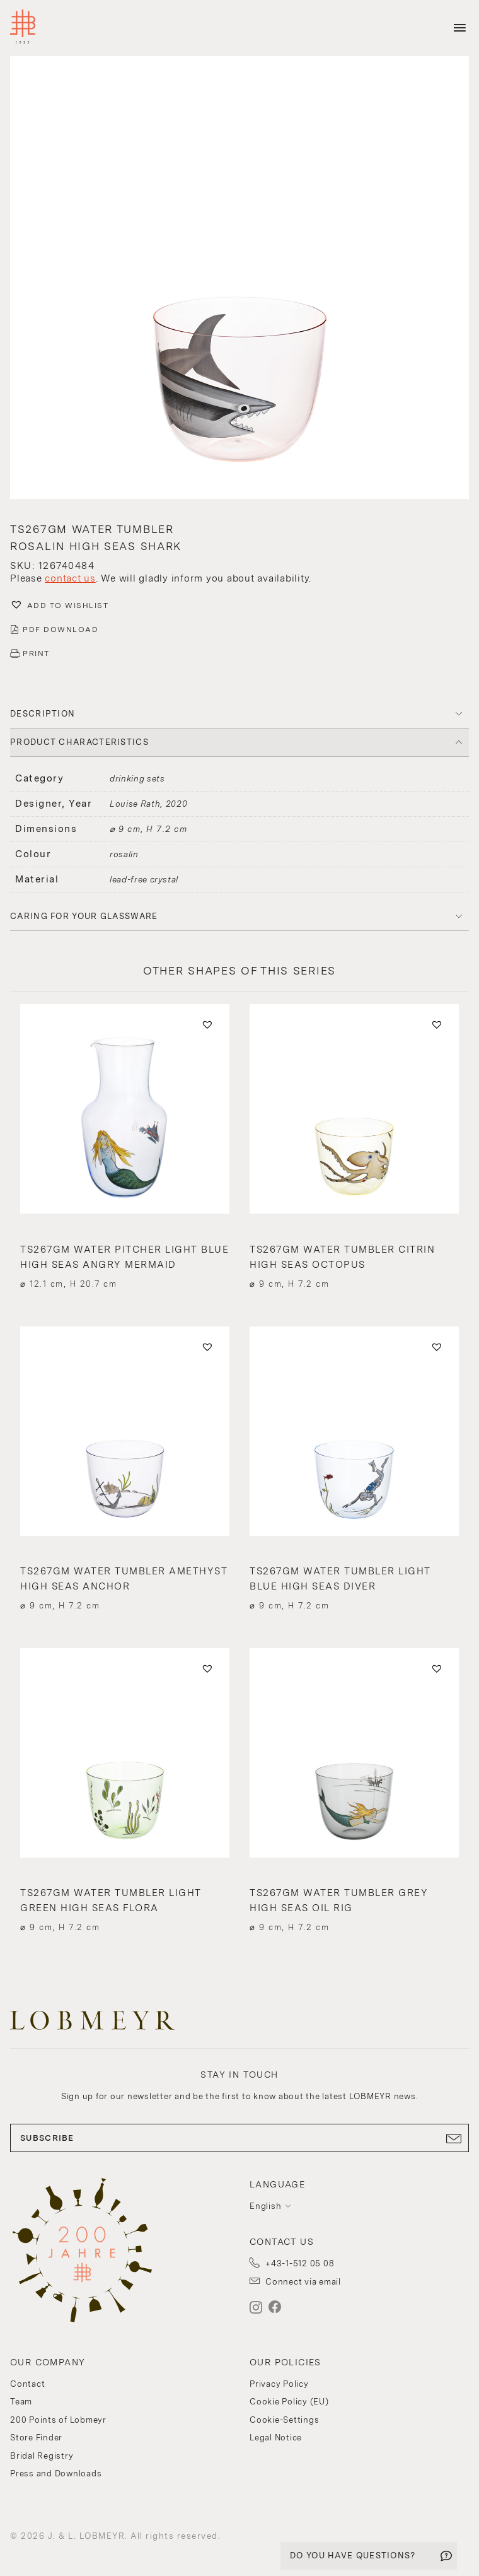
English (265, 2206)
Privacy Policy (279, 2384)
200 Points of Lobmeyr (58, 2420)
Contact (27, 2384)
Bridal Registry (41, 2456)
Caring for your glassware (84, 916)
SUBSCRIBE (239, 2138)
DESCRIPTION (42, 713)
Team (21, 2401)
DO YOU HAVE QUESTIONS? (353, 2555)
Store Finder (36, 2437)
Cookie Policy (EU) (289, 2401)
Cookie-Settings (284, 2420)
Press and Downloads (55, 2473)
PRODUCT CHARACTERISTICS (79, 742)
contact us (70, 578)
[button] (239, 279)
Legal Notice (276, 2437)
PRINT (36, 653)
